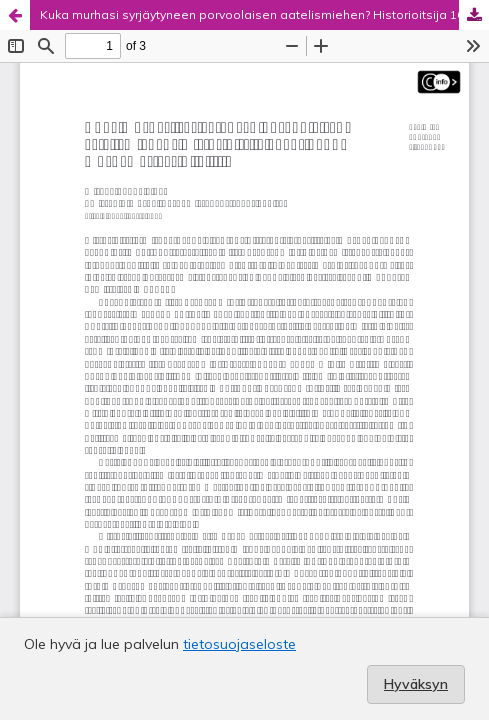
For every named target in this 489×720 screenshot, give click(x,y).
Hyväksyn (416, 684)
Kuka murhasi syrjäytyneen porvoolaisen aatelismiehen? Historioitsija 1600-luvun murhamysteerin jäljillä (264, 14)
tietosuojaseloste (239, 644)
